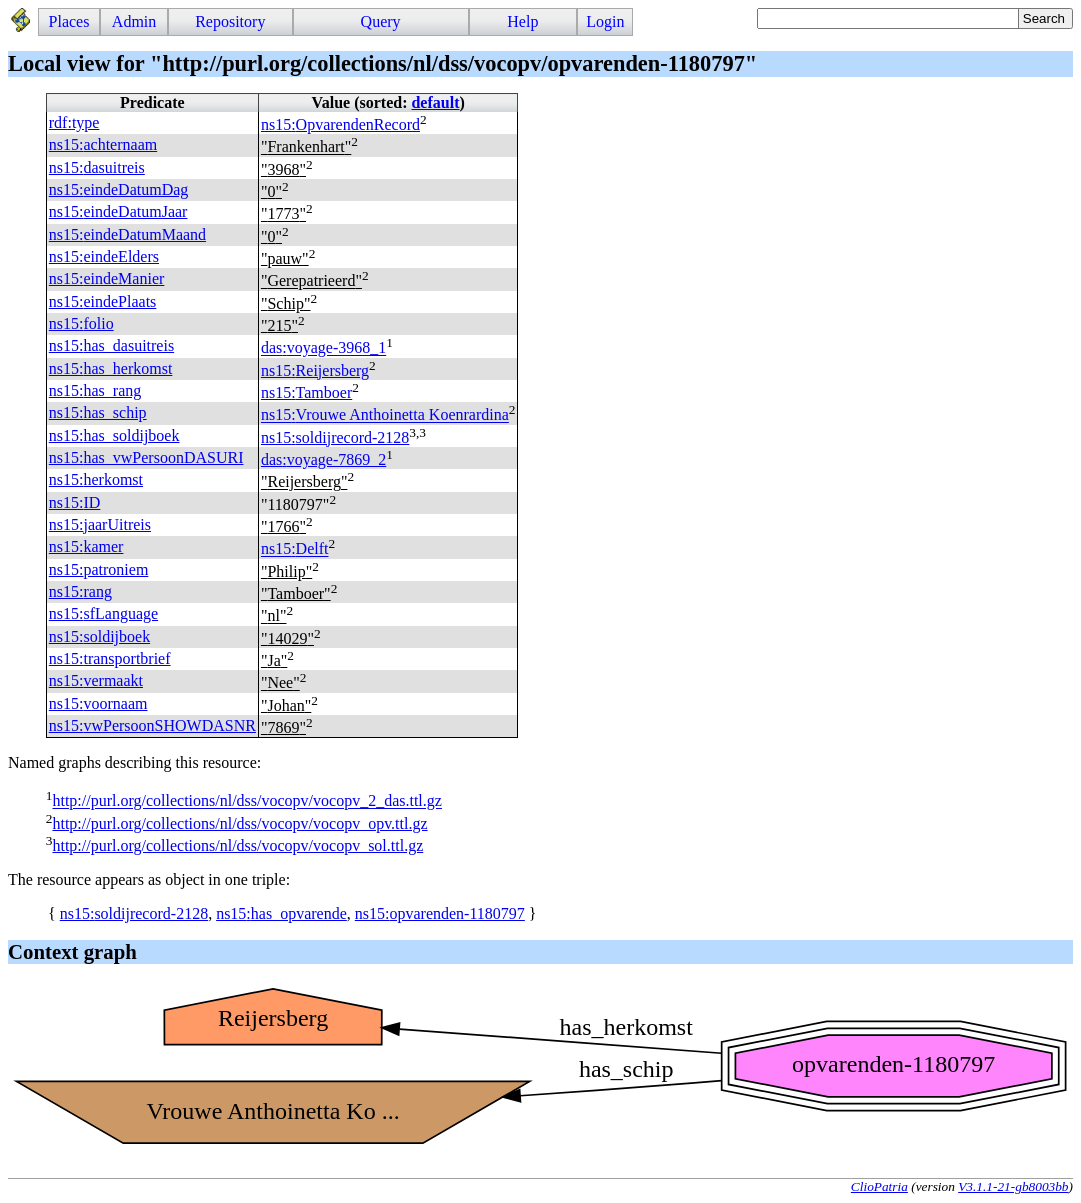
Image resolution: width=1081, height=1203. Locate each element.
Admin (134, 21)
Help (522, 21)
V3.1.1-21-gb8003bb (1013, 1186)
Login (605, 21)
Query (381, 21)
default (435, 102)
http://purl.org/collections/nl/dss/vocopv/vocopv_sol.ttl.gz (237, 845)
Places (69, 21)
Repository (230, 21)
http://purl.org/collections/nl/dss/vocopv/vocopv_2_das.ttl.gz (246, 801)
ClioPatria (879, 1186)
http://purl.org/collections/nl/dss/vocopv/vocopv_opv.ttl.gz (239, 823)
